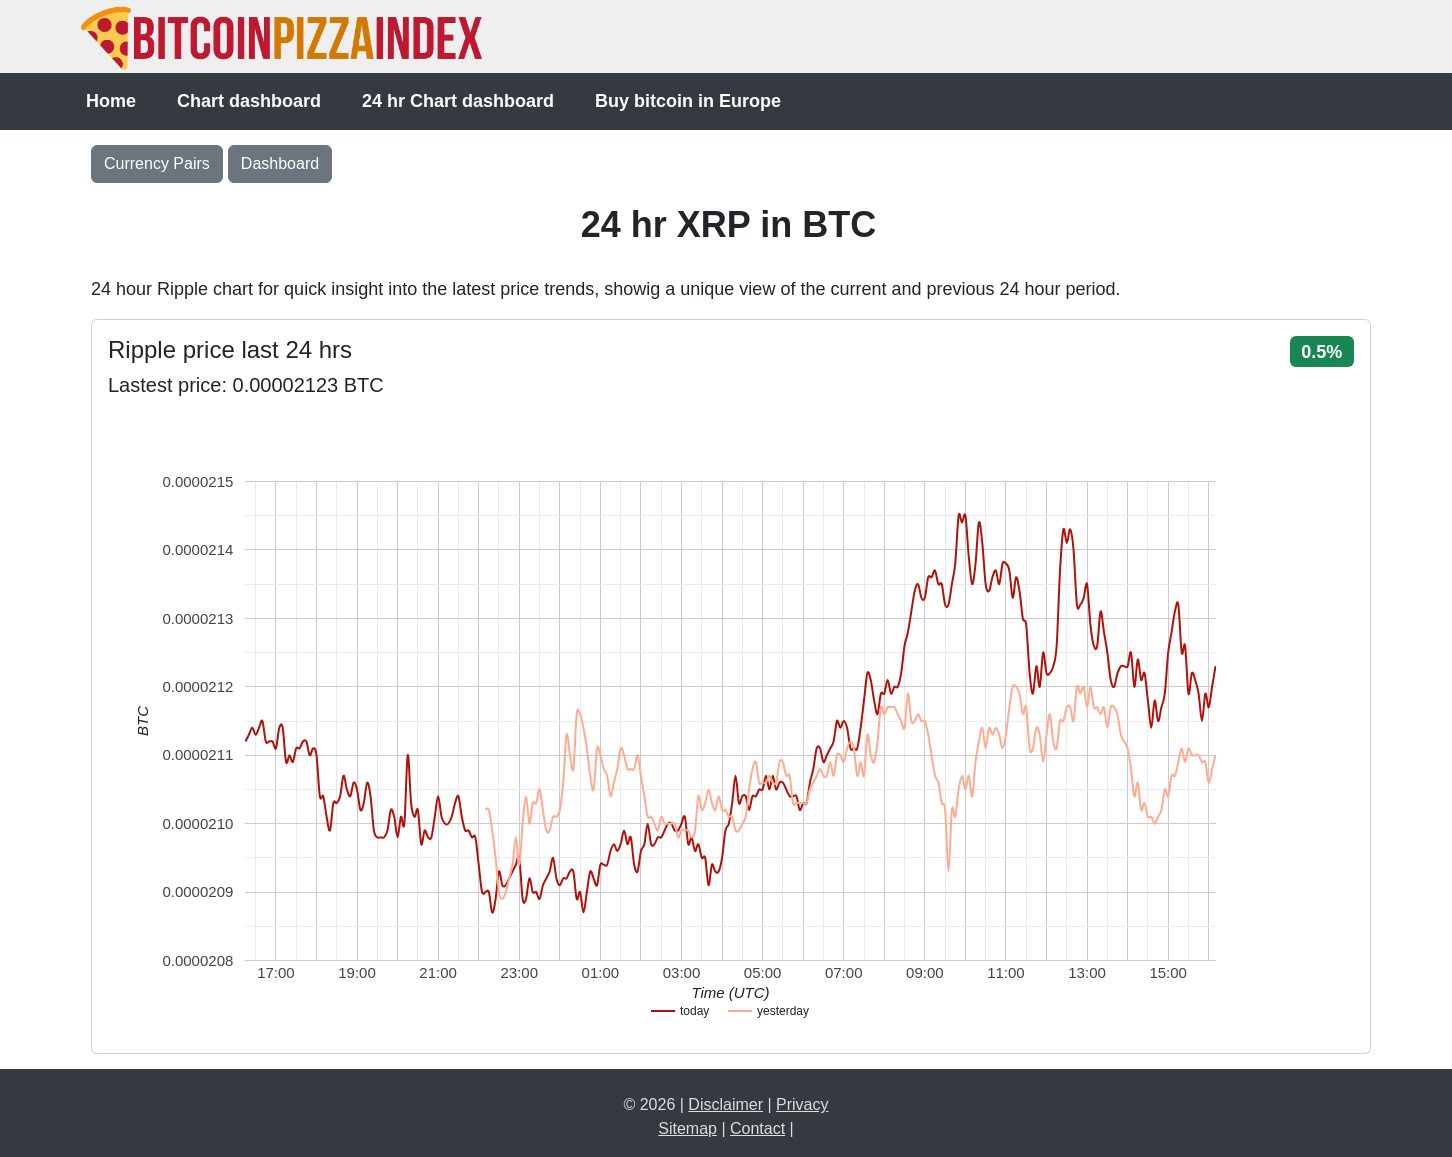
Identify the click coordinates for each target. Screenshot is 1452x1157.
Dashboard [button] (280, 163)
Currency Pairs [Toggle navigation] (157, 163)
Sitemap (687, 1128)
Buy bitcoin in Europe (688, 101)
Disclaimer (725, 1104)
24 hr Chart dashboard (458, 101)
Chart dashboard (249, 101)
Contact (757, 1128)
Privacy (802, 1104)
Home (111, 101)
